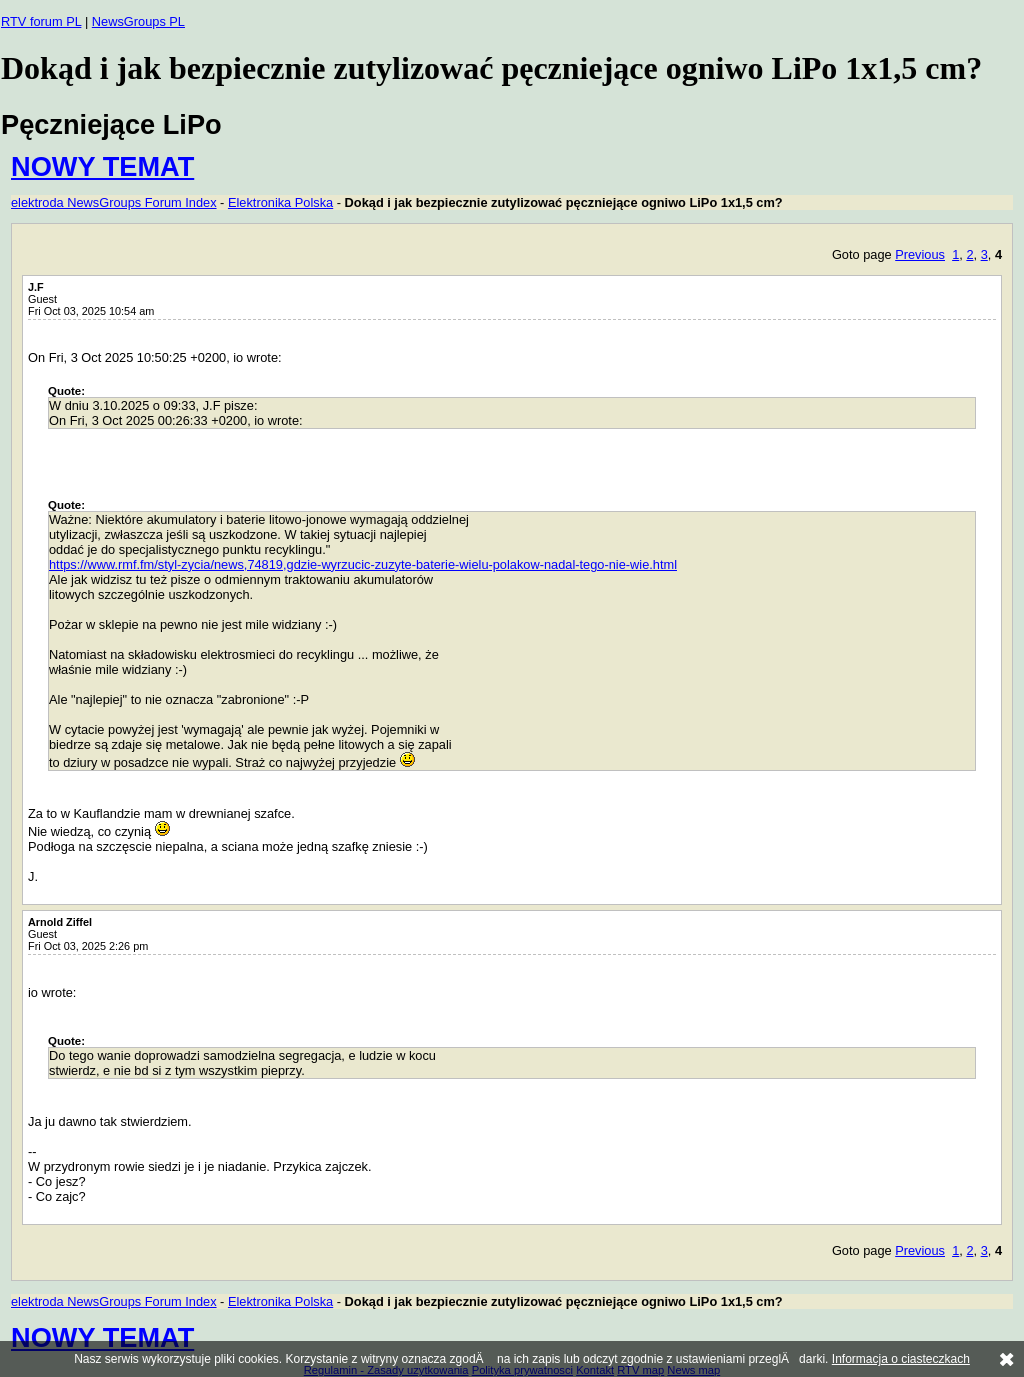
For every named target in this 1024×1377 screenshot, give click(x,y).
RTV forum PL (41, 21)
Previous (920, 254)
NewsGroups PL (138, 21)
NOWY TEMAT (102, 166)
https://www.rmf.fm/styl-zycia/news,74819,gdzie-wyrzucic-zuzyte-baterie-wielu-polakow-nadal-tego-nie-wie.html (363, 564)
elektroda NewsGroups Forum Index (114, 202)
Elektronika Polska (280, 202)
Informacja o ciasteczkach (901, 1359)
